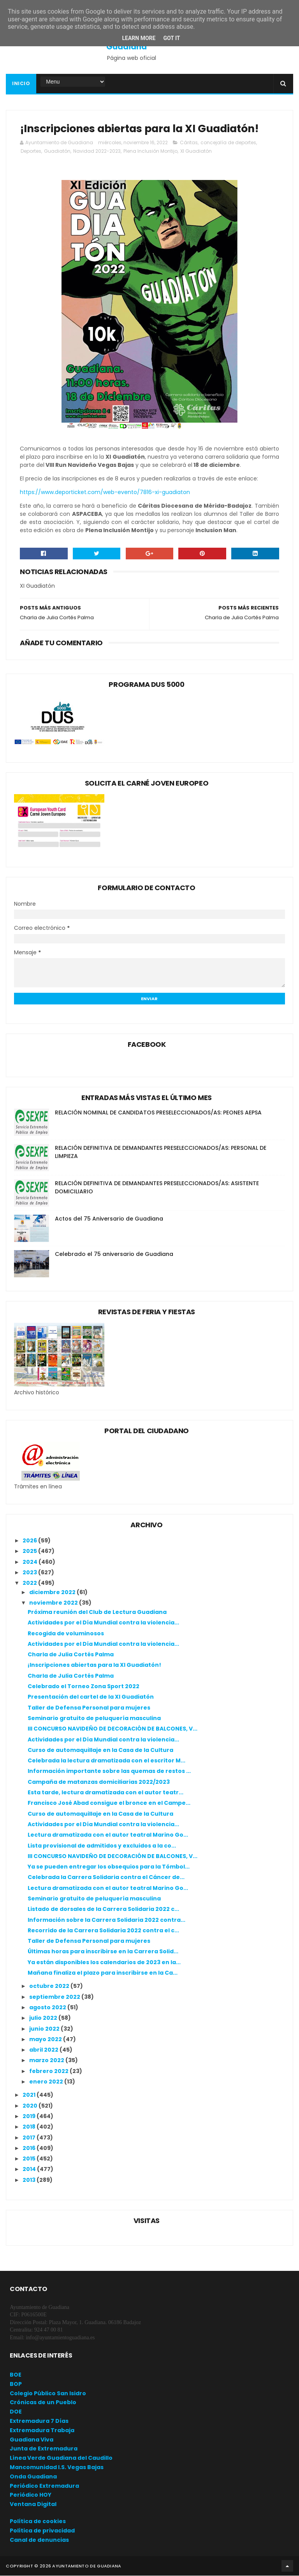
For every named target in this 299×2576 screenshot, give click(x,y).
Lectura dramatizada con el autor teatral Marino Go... (108, 1835)
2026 (30, 1541)
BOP (16, 2384)
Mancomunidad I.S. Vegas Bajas (57, 2467)
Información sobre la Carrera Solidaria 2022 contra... (106, 1920)
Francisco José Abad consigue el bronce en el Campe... (109, 1804)
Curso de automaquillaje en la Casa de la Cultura (100, 1750)
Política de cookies (38, 2521)
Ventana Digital (33, 2505)
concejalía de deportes (228, 143)
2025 (30, 1552)
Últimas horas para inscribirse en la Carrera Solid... (103, 1952)
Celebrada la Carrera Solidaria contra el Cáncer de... (106, 1878)
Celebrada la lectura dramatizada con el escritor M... (106, 1761)
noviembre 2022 (54, 1603)
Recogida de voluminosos (66, 1634)
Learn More (138, 38)
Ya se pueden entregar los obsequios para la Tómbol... (109, 1867)
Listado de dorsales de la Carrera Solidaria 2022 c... (103, 1910)
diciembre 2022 (53, 1592)
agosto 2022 (48, 2008)
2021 (30, 2095)
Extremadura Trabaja (42, 2431)
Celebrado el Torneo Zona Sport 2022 (83, 1687)
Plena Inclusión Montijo (150, 151)
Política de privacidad (42, 2531)
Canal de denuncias (39, 2540)
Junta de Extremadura (43, 2449)
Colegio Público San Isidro (48, 2394)
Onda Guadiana (33, 2477)
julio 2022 (43, 2018)
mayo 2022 (46, 2039)
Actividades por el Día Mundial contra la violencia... (103, 1623)
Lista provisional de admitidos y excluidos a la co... (102, 1846)
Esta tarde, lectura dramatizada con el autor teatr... (105, 1793)
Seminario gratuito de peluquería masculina (94, 1718)
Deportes (31, 151)
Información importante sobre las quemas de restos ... (109, 1772)
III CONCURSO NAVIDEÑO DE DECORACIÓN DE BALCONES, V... (112, 1729)
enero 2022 (46, 2082)
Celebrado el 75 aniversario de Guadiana (114, 1254)
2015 (30, 2159)
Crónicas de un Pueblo (43, 2403)
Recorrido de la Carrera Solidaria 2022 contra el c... (103, 1931)
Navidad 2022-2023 (97, 151)
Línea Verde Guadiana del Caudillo (61, 2458)
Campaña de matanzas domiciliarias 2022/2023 (99, 1782)
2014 (30, 2170)
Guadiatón (57, 151)
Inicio (21, 83)
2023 (30, 1573)
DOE (16, 2412)
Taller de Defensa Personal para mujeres (89, 1708)
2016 (30, 2148)
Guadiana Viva (31, 2440)
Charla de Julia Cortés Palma (71, 1655)
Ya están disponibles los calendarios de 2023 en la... (104, 1962)
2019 (30, 2116)
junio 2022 (45, 2029)
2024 (31, 1562)
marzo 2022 (47, 2061)
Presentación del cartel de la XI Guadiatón (91, 1697)
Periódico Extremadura (44, 2486)
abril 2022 (44, 2050)
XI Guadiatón (196, 151)
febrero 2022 (49, 2071)
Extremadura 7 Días (39, 2421)
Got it (171, 38)
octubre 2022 (49, 1987)
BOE (15, 2375)
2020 (31, 2106)
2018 (30, 2127)
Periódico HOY (30, 2495)
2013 (30, 2180)
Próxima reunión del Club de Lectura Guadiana (97, 1612)
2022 (30, 1584)
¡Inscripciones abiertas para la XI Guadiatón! (94, 1666)
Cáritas (189, 143)
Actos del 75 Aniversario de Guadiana (109, 1219)
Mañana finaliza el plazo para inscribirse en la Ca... (103, 1973)
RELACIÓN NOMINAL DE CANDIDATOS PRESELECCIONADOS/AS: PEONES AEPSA (158, 1113)
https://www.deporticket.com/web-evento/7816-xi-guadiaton (106, 493)
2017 (30, 2138)
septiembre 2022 (55, 1997)
